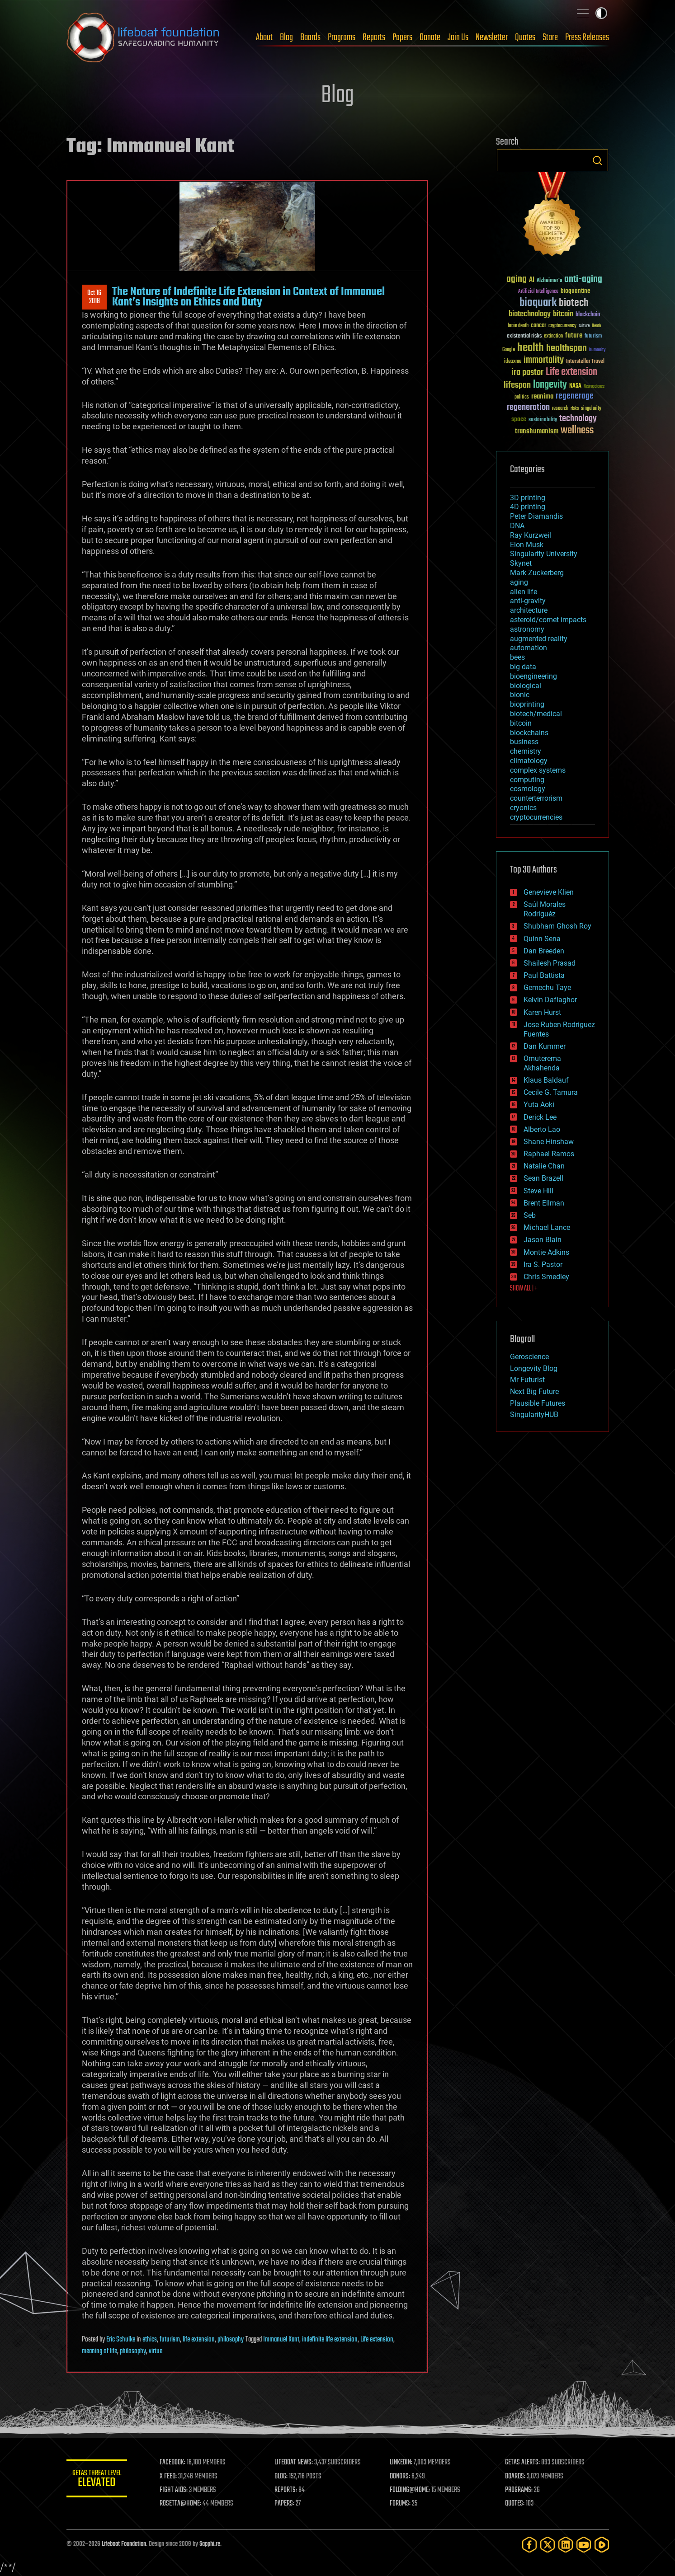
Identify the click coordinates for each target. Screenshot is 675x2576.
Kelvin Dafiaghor (550, 999)
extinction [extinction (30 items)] (553, 336)
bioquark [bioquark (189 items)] (538, 303)
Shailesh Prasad (550, 963)
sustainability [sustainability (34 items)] (543, 420)
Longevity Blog (533, 1368)
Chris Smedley (546, 1276)
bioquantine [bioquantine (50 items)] (575, 291)
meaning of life (99, 2351)
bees (517, 657)
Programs (341, 37)
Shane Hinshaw (549, 1141)
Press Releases (587, 37)
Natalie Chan (544, 1166)
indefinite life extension (330, 2340)
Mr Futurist (527, 1379)
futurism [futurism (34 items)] (593, 336)
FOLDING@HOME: (411, 2490)
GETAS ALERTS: (522, 2462)
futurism (170, 2340)
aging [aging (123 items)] (516, 279)
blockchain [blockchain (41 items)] (588, 315)
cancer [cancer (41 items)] (538, 325)
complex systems (538, 770)
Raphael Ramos (549, 1154)
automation (528, 647)
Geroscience (529, 1356)
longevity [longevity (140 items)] (550, 385)
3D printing (527, 497)
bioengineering (533, 676)
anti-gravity (528, 600)
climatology (529, 760)
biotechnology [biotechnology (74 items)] (530, 314)
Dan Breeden (544, 951)
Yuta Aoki (539, 1104)
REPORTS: (288, 2490)
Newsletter (492, 37)
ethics (149, 2340)
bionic (519, 694)
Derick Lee (540, 1117)
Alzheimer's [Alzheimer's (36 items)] (549, 280)
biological (525, 685)
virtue (155, 2351)
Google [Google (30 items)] (508, 350)
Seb (530, 1215)
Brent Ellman (544, 1203)
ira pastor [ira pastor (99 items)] (527, 372)
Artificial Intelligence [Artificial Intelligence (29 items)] (538, 292)
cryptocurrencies (536, 817)
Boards (310, 37)
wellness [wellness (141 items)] (577, 430)
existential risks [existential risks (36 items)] (524, 336)
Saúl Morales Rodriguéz (545, 909)
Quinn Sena (542, 938)
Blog (286, 37)
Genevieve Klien (549, 892)
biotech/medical (536, 713)
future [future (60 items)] (573, 335)
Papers (402, 37)
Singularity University (543, 553)
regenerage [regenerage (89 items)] (575, 396)
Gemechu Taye (547, 987)
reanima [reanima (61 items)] (542, 396)
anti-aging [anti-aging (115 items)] (583, 279)
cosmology (527, 788)
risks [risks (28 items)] (575, 408)
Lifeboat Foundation (124, 2544)
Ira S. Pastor (543, 1264)
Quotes (525, 37)
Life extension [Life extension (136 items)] (571, 372)
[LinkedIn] (565, 2545)
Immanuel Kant (281, 2340)
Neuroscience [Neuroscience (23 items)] (594, 387)
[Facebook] (529, 2545)
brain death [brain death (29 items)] (518, 326)
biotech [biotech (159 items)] (574, 303)
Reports (374, 37)
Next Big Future (534, 1391)
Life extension (376, 2340)
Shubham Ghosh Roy (557, 926)
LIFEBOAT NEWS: (296, 2462)
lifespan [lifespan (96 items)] (517, 385)
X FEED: (170, 2476)
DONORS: (401, 2476)
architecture (529, 610)
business (524, 741)
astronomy (527, 629)
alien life (523, 591)
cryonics (523, 807)
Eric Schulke (120, 2340)
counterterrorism (536, 798)
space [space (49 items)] (518, 419)
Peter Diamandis (536, 516)
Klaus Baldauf (546, 1080)
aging (519, 582)
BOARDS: (515, 2476)
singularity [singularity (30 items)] (591, 409)
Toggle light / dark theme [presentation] (601, 13)
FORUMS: (401, 2504)
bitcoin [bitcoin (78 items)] (563, 314)
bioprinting (527, 704)
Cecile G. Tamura (551, 1092)
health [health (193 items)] (530, 348)
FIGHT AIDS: (176, 2490)
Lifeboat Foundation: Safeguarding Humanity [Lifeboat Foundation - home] (143, 37)
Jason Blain (543, 1239)
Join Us (458, 37)
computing (527, 779)
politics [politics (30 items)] (522, 397)
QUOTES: (515, 2504)
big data (523, 666)
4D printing (527, 506)
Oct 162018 (94, 297)
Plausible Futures (537, 1403)
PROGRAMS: (519, 2490)
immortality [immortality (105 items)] (544, 360)
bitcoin (521, 723)
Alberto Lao (542, 1129)
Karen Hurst (542, 1012)
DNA (517, 525)
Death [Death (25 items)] (596, 326)
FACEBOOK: (175, 2462)
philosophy (230, 2340)
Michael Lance (547, 1227)
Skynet (521, 563)
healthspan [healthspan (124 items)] (566, 348)
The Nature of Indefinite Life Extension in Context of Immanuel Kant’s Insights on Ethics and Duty (248, 297)
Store (550, 37)
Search (597, 160)
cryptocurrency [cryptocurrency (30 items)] (562, 326)
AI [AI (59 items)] (531, 280)
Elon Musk (526, 544)
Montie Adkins (546, 1252)
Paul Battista (544, 975)
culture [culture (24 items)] (584, 326)
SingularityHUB (534, 1414)
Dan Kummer (545, 1046)
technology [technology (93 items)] (578, 419)
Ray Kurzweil (530, 535)
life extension (199, 2340)
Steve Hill (538, 1191)
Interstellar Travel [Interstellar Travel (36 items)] (585, 361)
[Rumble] (602, 2545)
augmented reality (538, 638)
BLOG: (283, 2476)
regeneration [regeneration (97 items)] (528, 407)
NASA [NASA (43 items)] (575, 386)
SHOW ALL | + (524, 1289)
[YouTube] (583, 2545)
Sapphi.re (209, 2544)
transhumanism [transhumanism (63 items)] (536, 431)
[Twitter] (547, 2545)
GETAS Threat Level (98, 2480)
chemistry (525, 751)
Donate (430, 37)
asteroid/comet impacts (548, 619)
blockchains (529, 732)
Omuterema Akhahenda (542, 1063)
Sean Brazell (543, 1178)
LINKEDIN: (402, 2462)
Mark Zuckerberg (537, 572)
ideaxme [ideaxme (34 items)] (512, 362)
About (264, 37)
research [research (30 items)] (560, 409)
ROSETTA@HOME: (183, 2504)
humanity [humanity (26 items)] (597, 350)
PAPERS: (287, 2504)
